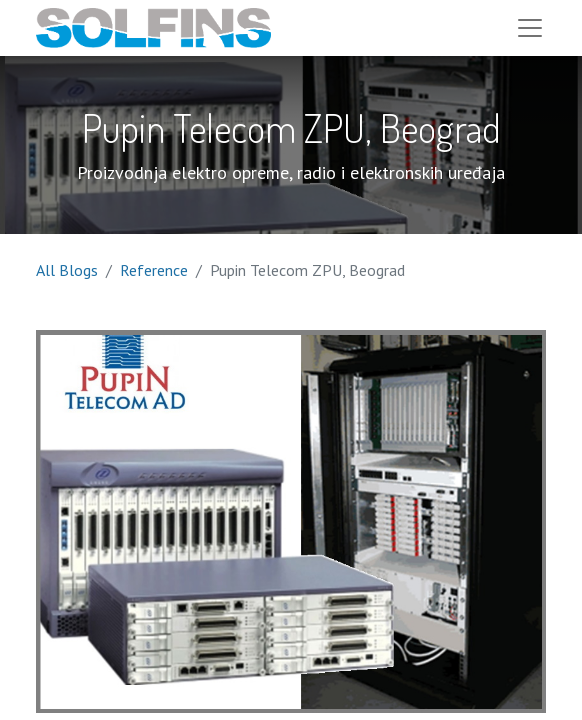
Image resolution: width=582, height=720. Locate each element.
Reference (154, 270)
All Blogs (67, 270)
